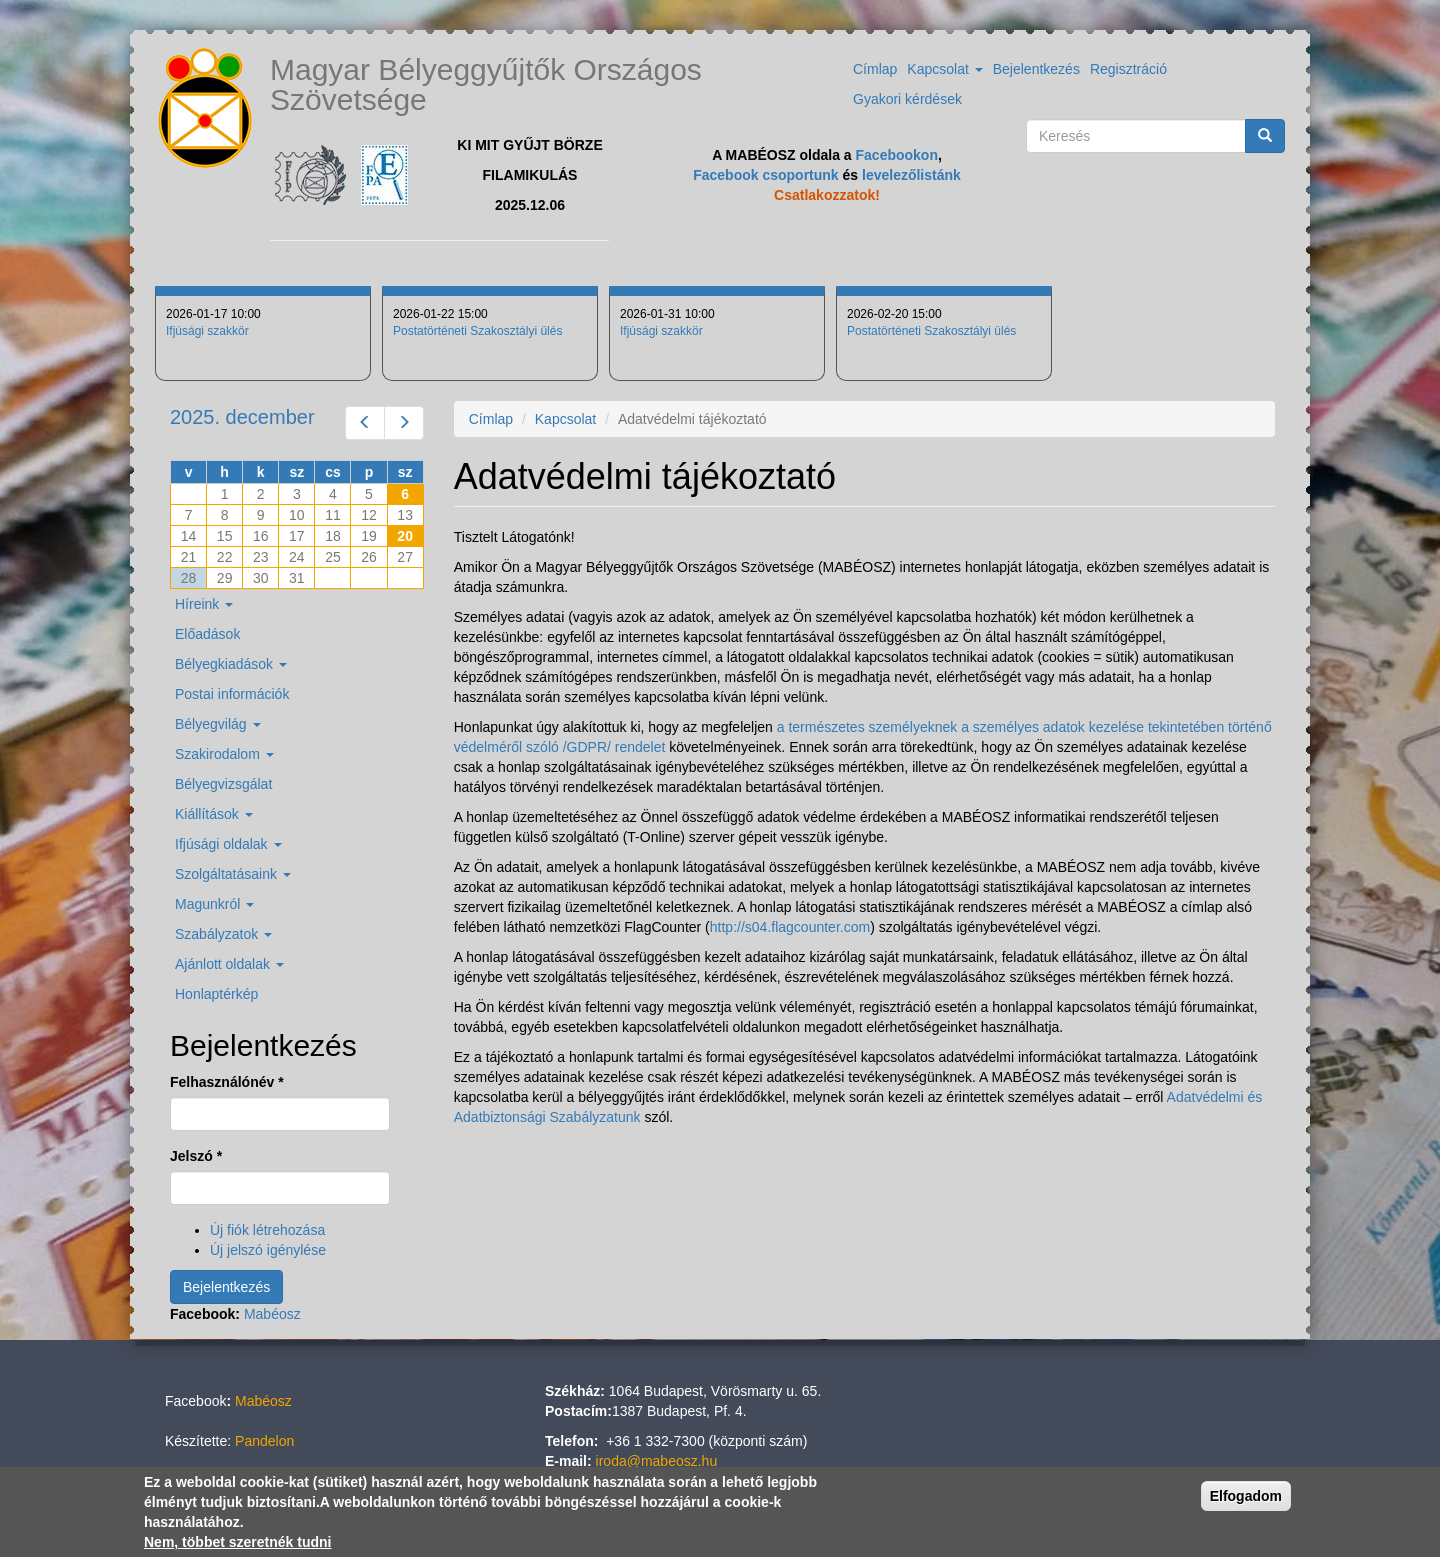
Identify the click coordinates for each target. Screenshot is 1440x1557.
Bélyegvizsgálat (223, 784)
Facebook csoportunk (765, 175)
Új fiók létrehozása (267, 1230)
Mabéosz (272, 1314)
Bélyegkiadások (231, 664)
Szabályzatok (223, 934)
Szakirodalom (224, 754)
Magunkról (214, 904)
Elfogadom (1246, 1498)
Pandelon (264, 1441)
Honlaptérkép (216, 994)
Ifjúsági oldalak (228, 844)
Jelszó (196, 1156)
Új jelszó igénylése (268, 1250)
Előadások (207, 634)
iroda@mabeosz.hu (657, 1461)
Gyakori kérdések (907, 99)
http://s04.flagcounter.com (790, 927)
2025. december (242, 417)
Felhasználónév (227, 1082)
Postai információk (232, 694)
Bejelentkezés (1036, 69)
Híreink (204, 604)
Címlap (875, 69)
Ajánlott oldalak (229, 964)
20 (405, 536)
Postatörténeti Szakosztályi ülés (477, 331)
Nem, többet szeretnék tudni (237, 1544)
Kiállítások (214, 814)
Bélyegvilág (218, 724)
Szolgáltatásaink (233, 874)
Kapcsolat (944, 69)
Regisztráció (1128, 69)
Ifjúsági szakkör (207, 331)
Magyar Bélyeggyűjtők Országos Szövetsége (486, 84)
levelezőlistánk (911, 175)
